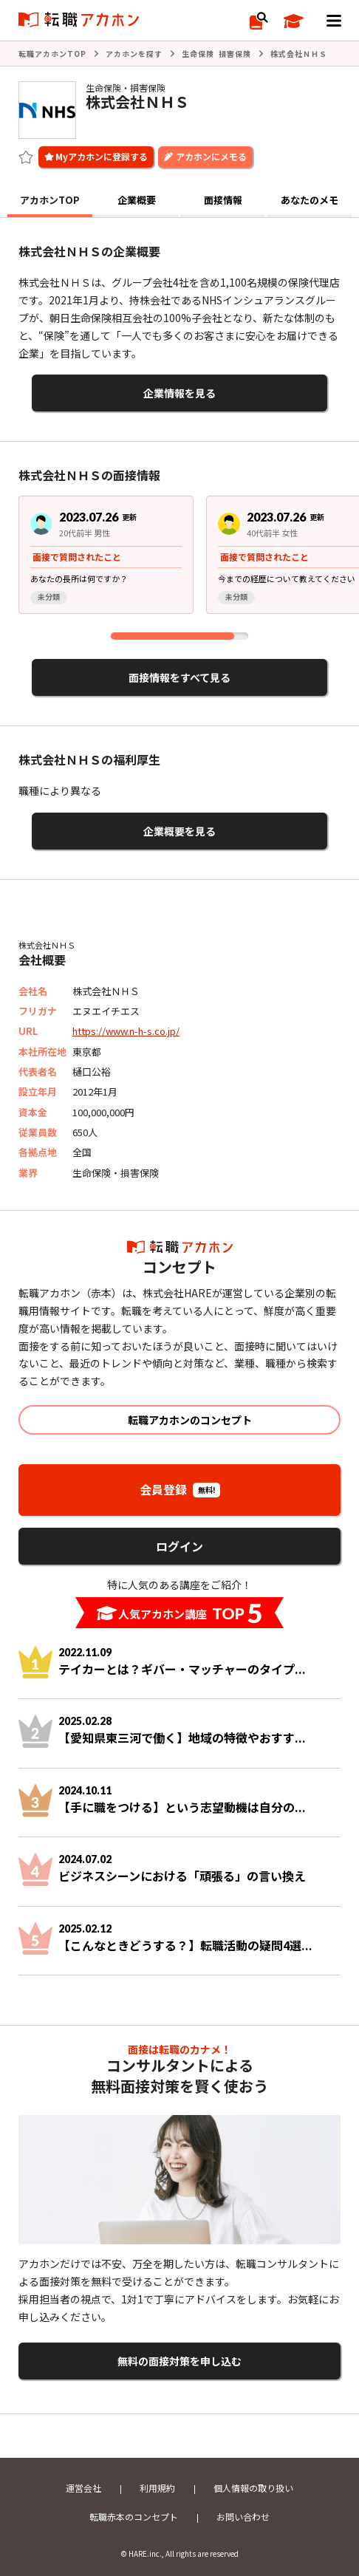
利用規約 (157, 2487)
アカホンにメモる (211, 156)
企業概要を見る (179, 831)
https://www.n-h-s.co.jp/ (126, 1031)
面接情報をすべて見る (179, 677)
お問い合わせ (243, 2516)
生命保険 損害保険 (216, 53)
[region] (179, 560)
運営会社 (83, 2487)
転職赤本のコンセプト (133, 2516)
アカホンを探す (134, 53)
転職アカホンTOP (52, 53)
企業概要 (136, 200)
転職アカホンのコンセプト (190, 1419)
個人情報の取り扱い (253, 2487)
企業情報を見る (179, 393)
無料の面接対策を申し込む (179, 2361)
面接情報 (223, 200)
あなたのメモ (309, 200)
